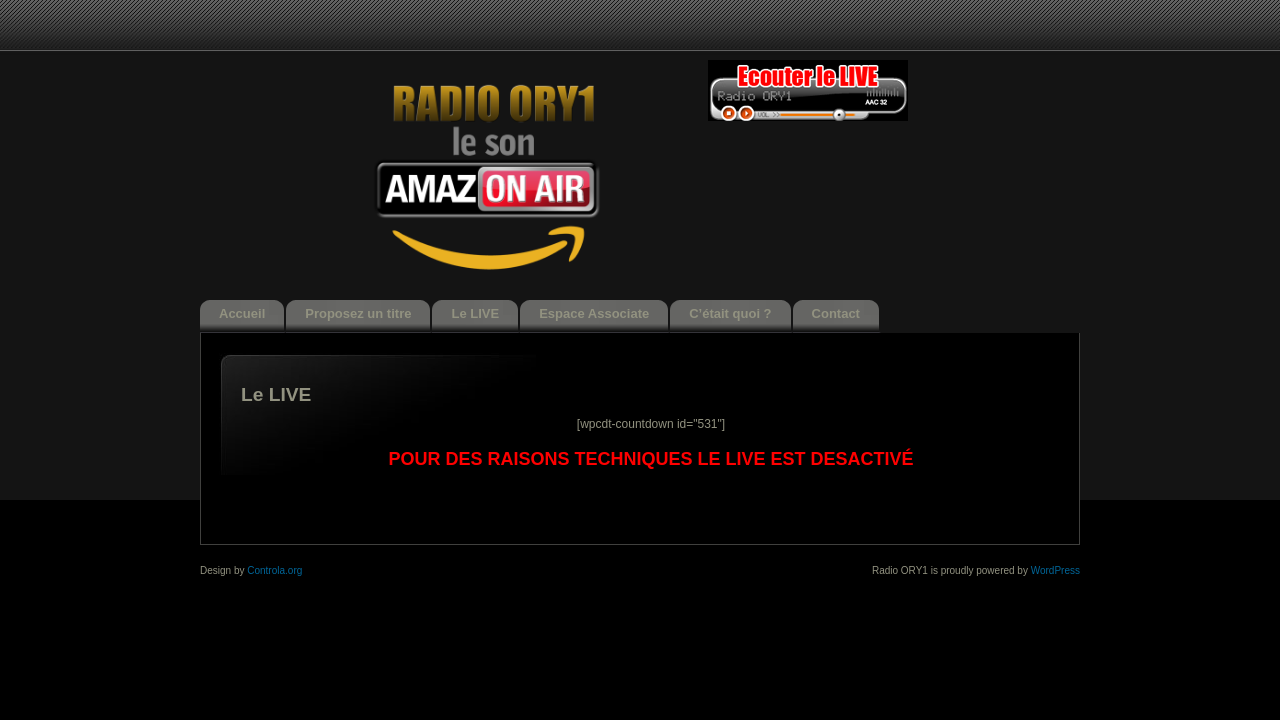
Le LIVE (475, 313)
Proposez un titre (358, 313)
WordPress (1055, 570)
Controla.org (274, 570)
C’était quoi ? (730, 313)
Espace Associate (594, 313)
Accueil (242, 313)
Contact (836, 313)
